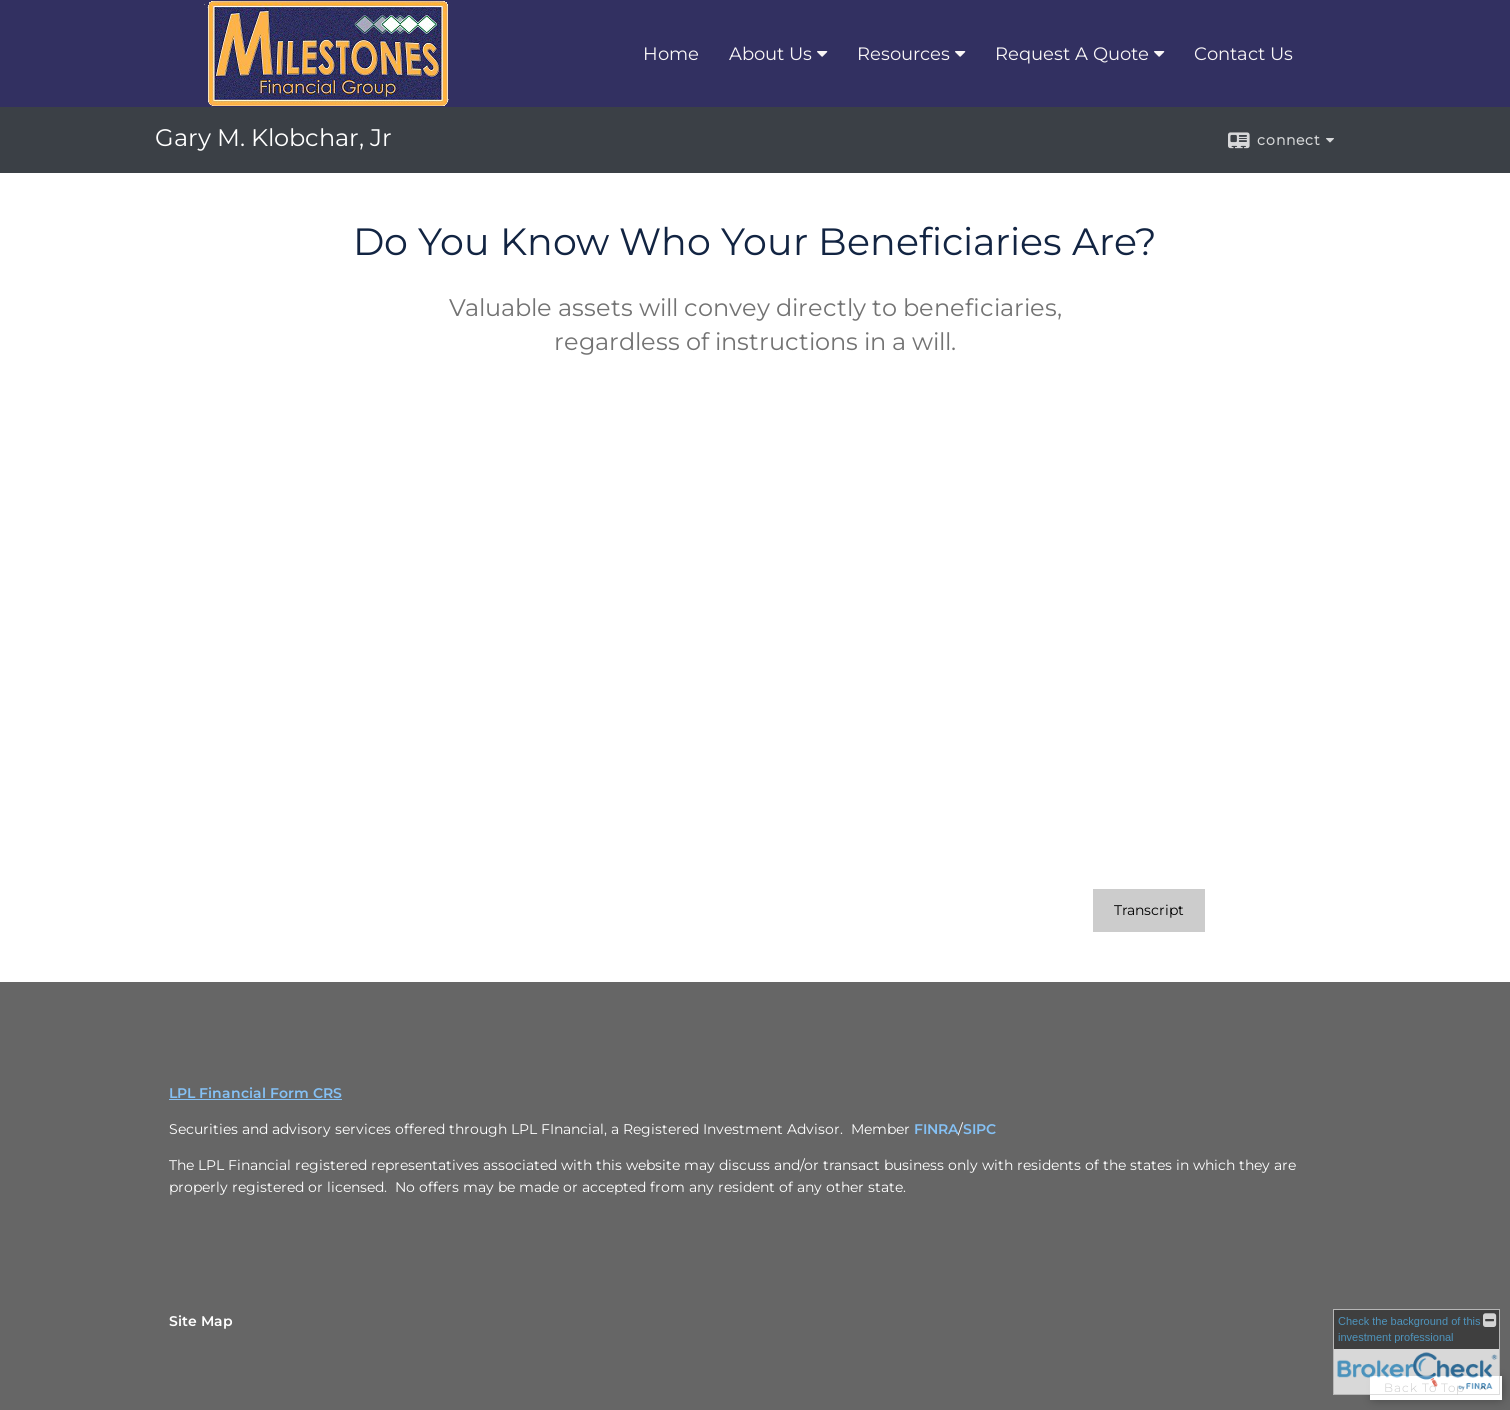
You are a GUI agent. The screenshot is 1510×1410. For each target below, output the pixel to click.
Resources (903, 54)
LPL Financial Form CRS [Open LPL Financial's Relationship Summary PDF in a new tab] (255, 1093)
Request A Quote (1072, 54)
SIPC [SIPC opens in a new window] (979, 1129)
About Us (770, 54)
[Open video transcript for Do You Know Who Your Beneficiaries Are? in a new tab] (1149, 910)
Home (671, 54)
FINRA (936, 1129)
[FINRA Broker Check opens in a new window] (1416, 1352)
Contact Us (1243, 54)
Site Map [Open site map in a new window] (201, 1321)
